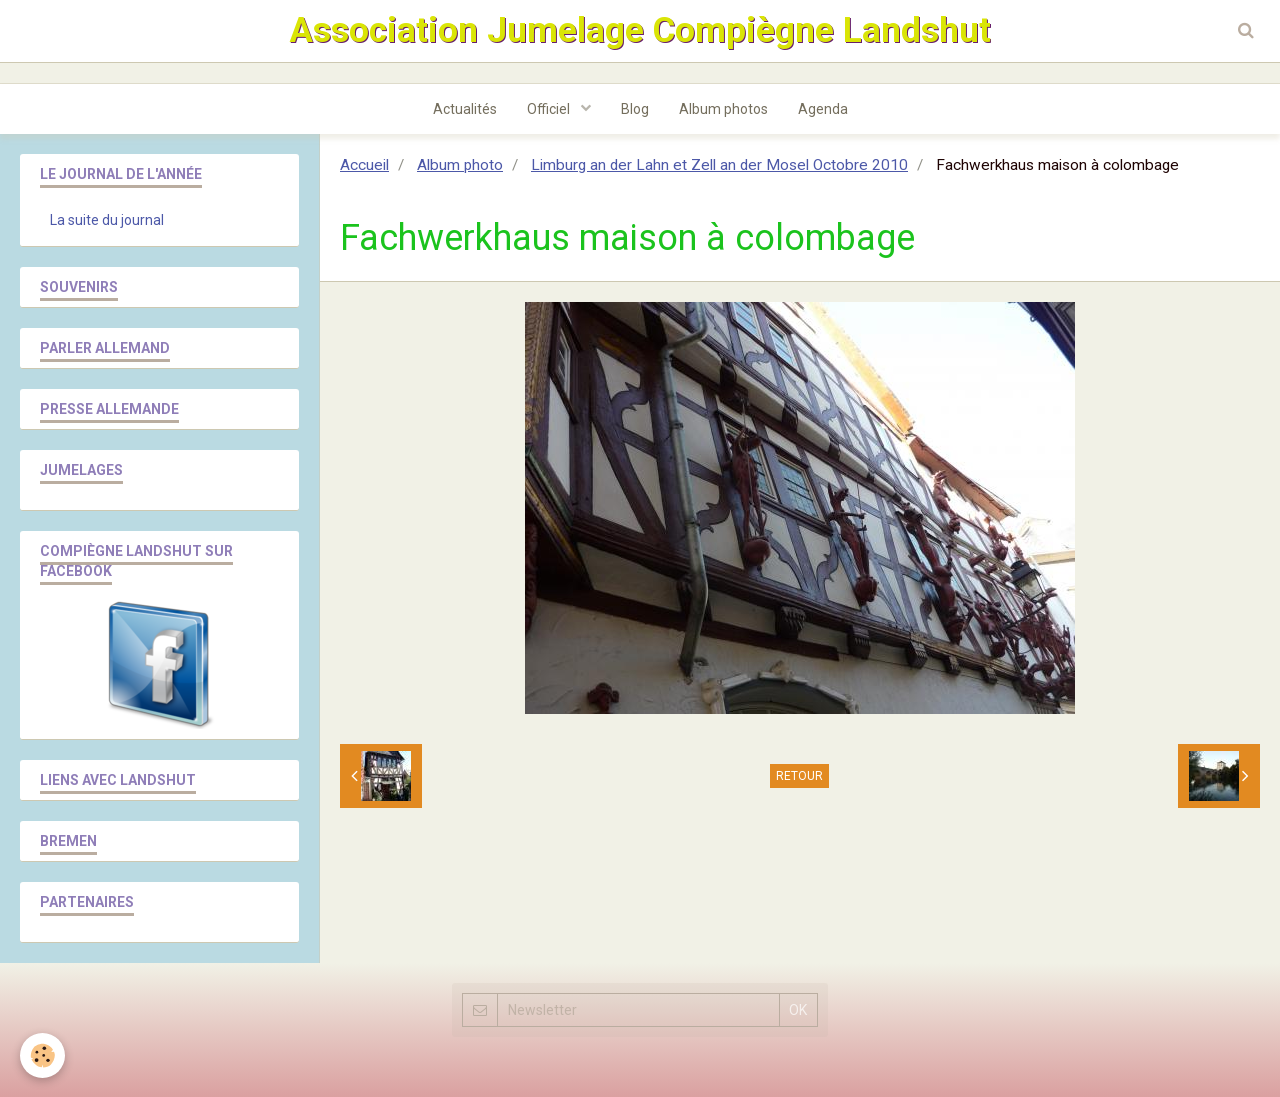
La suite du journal (107, 220)
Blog (635, 109)
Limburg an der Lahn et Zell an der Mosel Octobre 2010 (719, 165)
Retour (799, 776)
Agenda (823, 109)
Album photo (460, 165)
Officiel (550, 109)
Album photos (723, 109)
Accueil (364, 165)
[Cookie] (42, 1055)
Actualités (465, 109)
